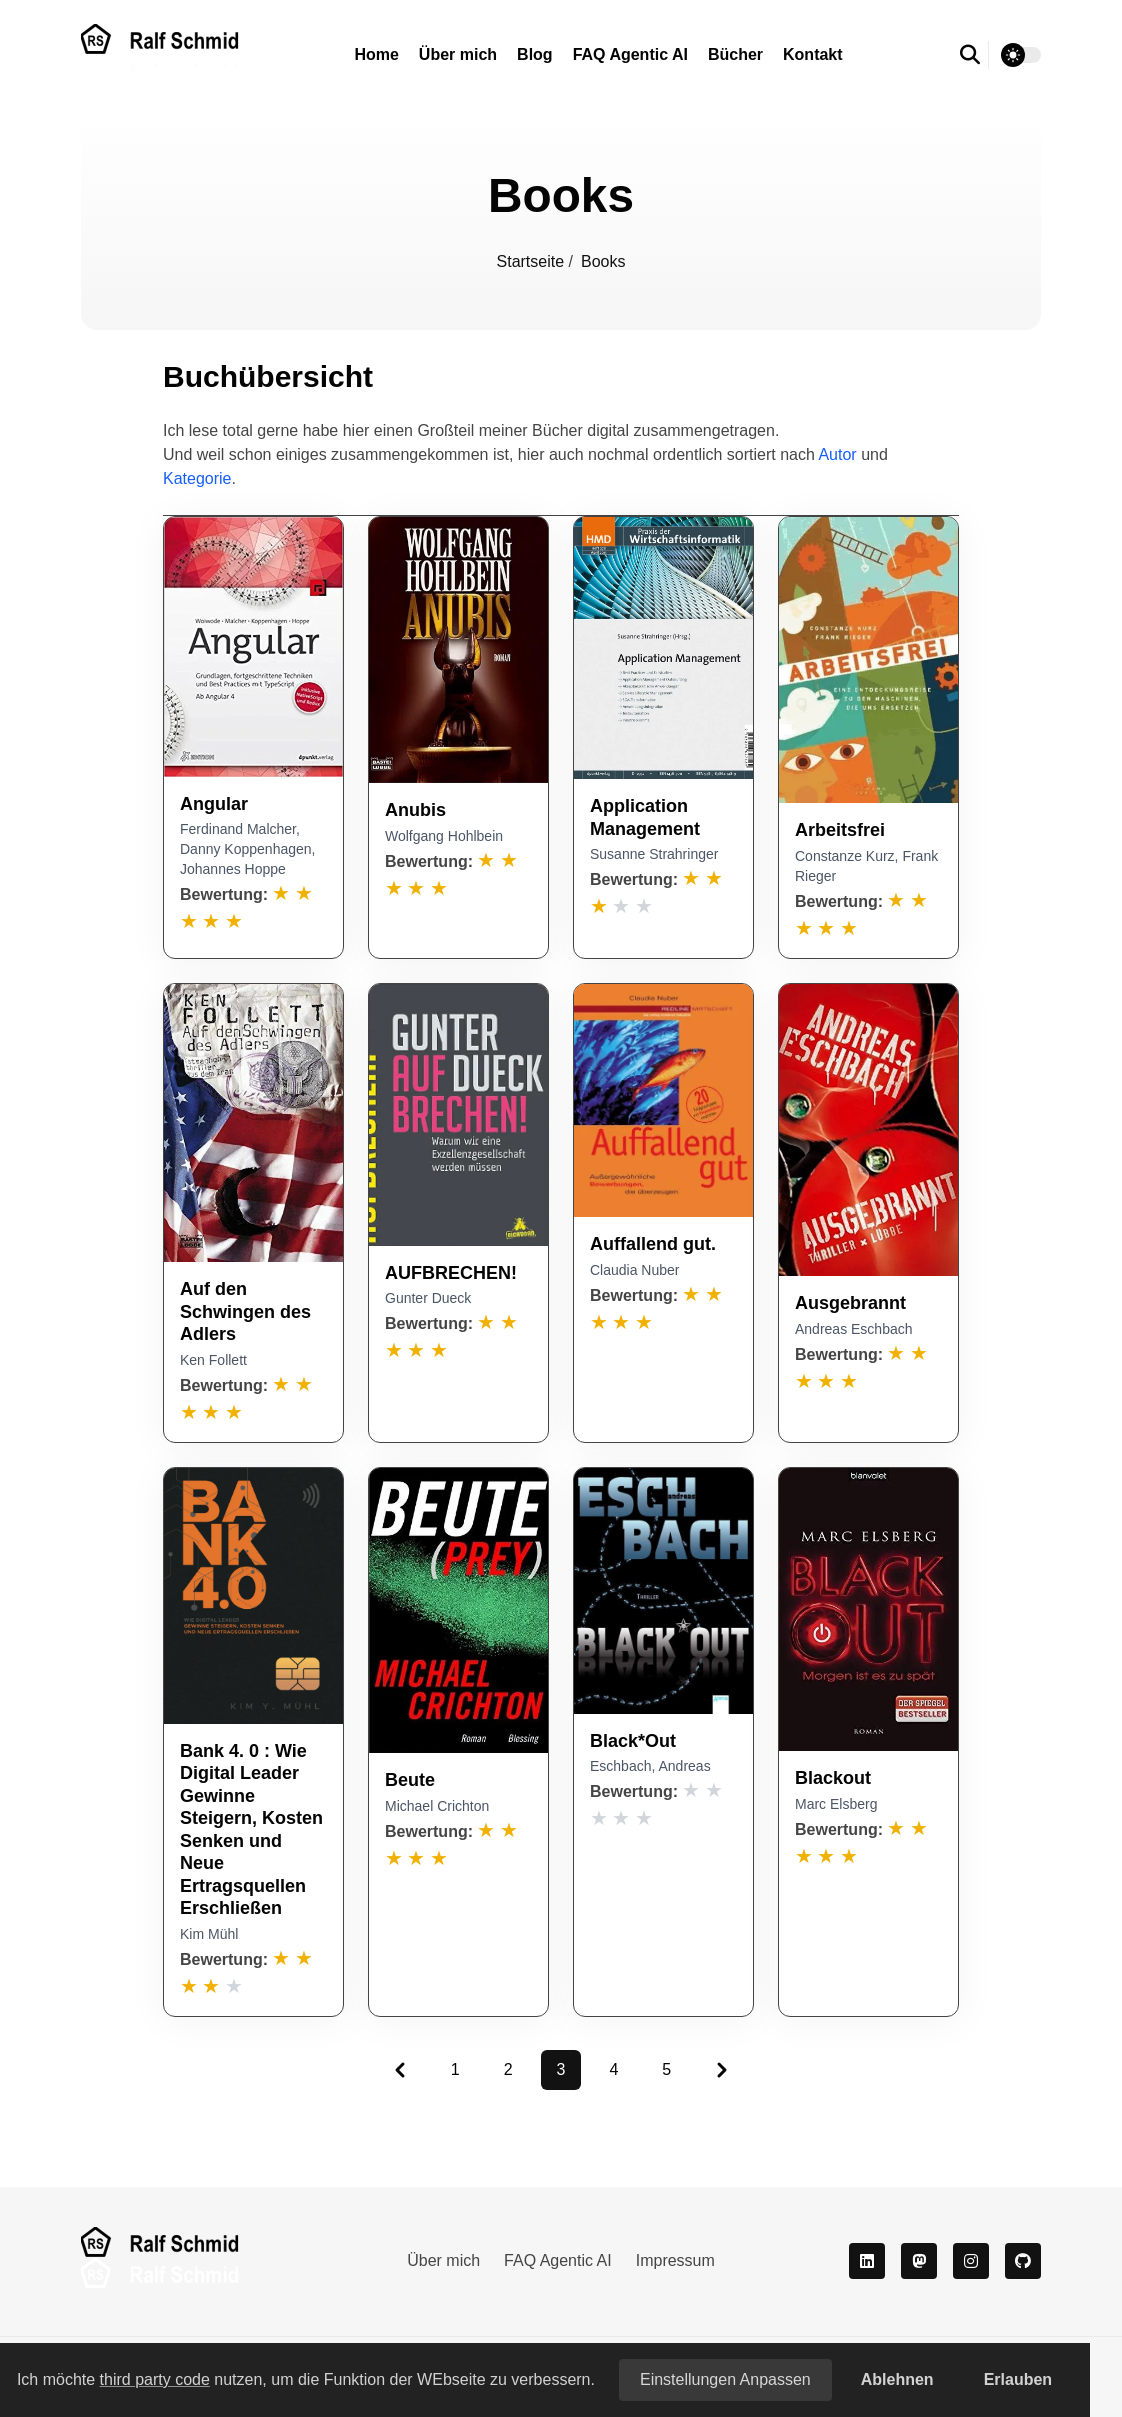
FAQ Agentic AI (630, 54)
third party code (155, 2379)
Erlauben (1018, 2379)
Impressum (675, 2260)
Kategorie (197, 478)
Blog (535, 54)
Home (376, 54)
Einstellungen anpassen (725, 2379)
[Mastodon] (919, 2261)
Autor (837, 454)
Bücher (735, 54)
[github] (1023, 2261)
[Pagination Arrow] (400, 2070)
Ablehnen (897, 2379)
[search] (974, 55)
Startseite (533, 261)
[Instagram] (971, 2261)
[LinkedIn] (867, 2261)
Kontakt (813, 54)
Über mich (458, 54)
